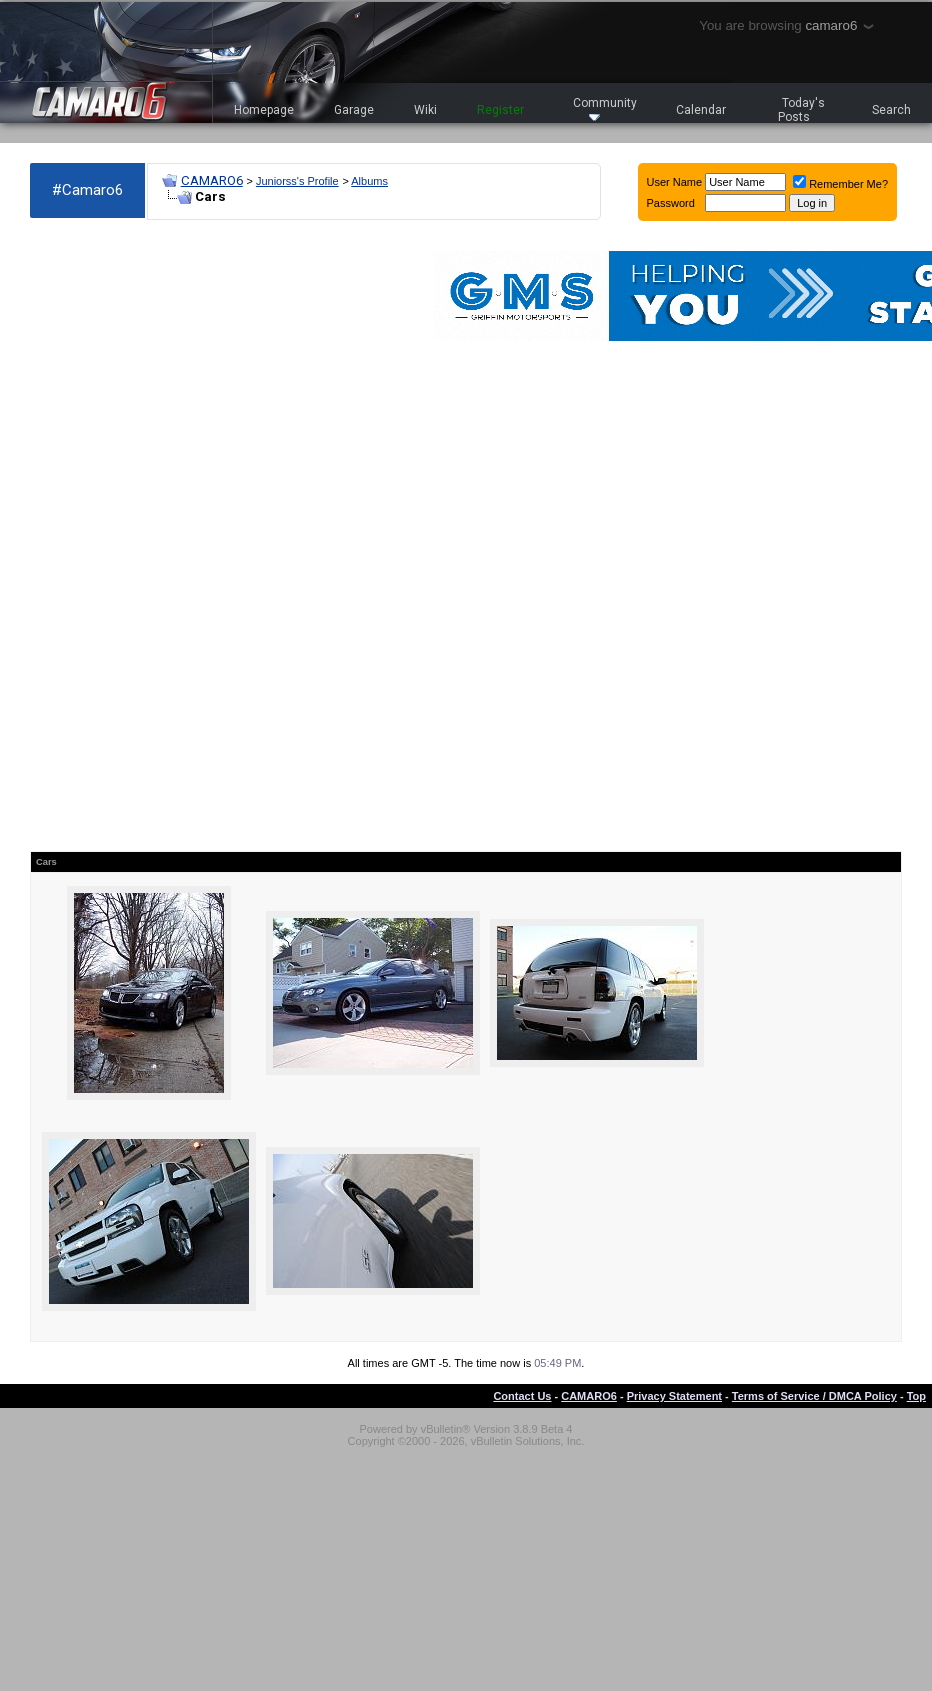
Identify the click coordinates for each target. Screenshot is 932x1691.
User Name (675, 182)
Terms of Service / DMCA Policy (814, 1396)
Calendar (701, 110)
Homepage (264, 110)
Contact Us (522, 1396)
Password (671, 203)
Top (916, 1396)
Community (605, 108)
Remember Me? (840, 184)
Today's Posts (802, 110)
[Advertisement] (120, 536)
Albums (369, 181)
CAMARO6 (212, 180)
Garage (354, 110)
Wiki (425, 110)
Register (500, 110)
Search (891, 110)
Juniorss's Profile (297, 181)
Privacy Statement (674, 1396)
